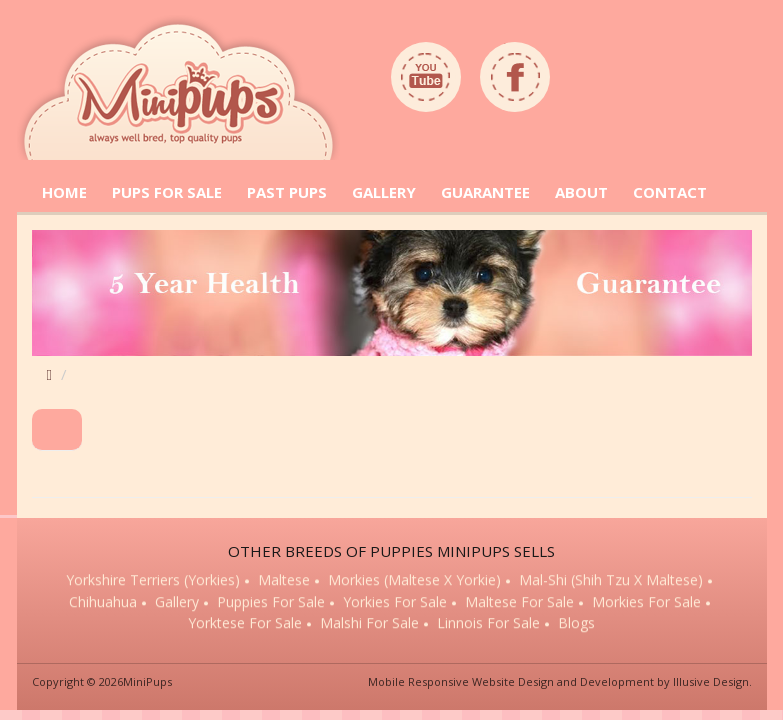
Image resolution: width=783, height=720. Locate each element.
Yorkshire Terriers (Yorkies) (153, 581)
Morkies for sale (646, 602)
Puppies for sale (271, 602)
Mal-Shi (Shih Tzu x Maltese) (611, 581)
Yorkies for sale (395, 602)
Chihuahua (103, 602)
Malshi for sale (369, 624)
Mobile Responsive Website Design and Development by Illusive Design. (560, 681)
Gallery (177, 602)
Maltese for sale (519, 602)
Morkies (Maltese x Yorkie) (414, 581)
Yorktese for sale (245, 624)
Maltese (284, 581)
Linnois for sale (488, 624)
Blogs (576, 624)
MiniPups (147, 681)
